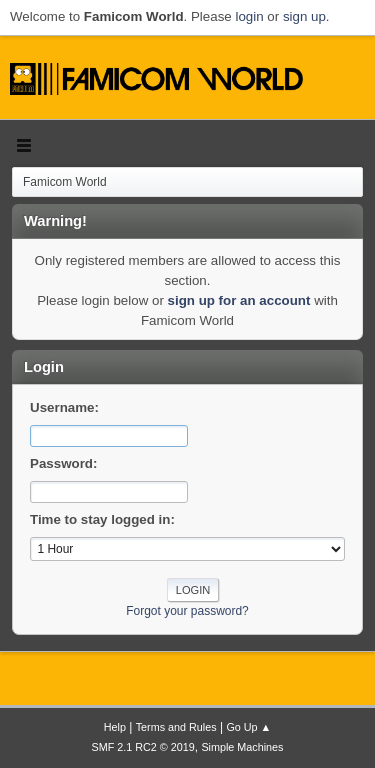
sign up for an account (239, 300)
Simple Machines (242, 747)
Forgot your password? (187, 611)
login (249, 16)
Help (115, 727)
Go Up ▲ (248, 727)
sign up (304, 16)
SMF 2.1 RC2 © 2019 (143, 747)
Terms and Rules (176, 727)
